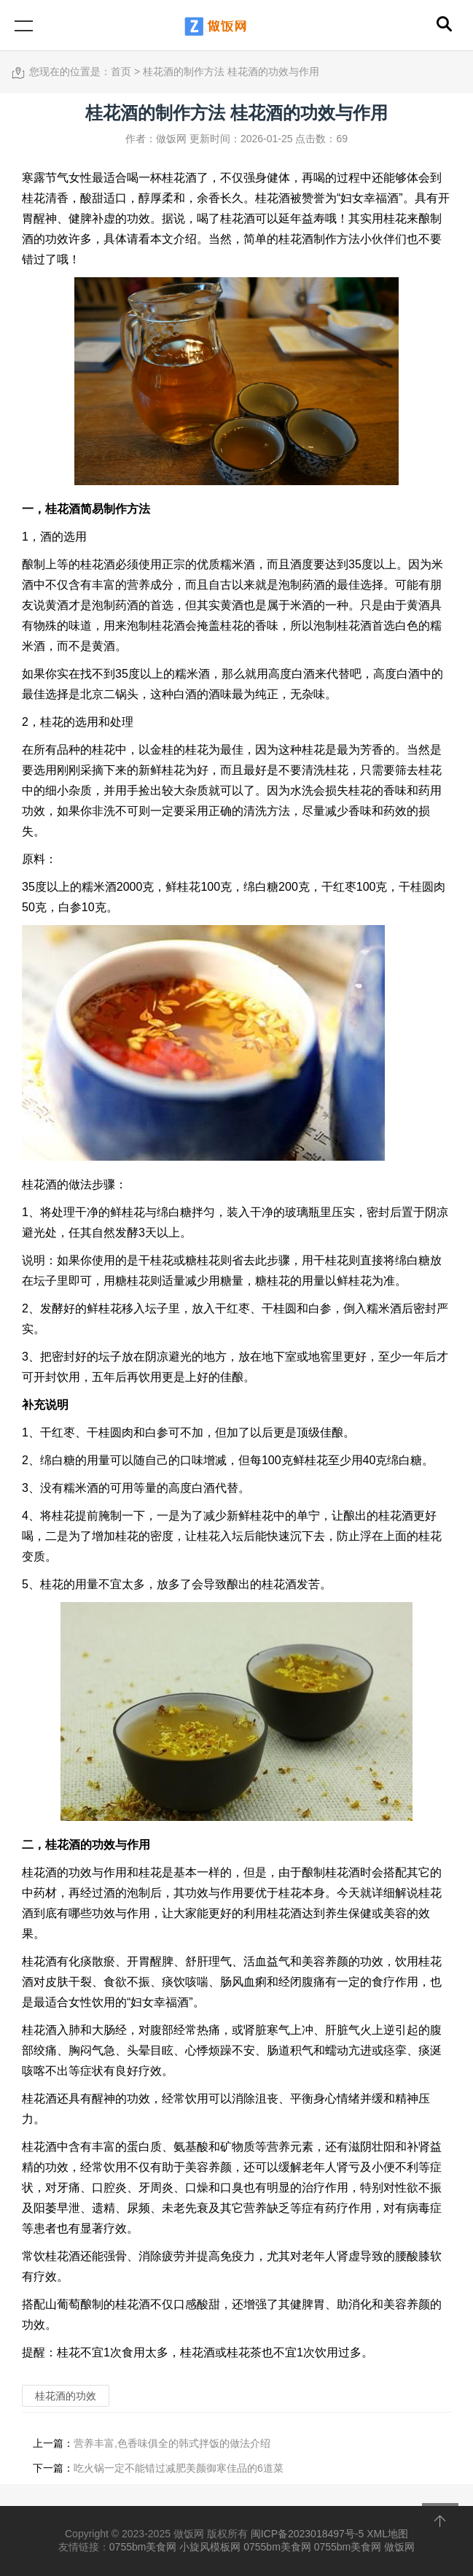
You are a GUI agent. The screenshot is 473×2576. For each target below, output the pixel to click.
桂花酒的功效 (80, 1844)
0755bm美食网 (143, 2547)
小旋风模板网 (210, 2547)
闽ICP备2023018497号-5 (307, 2534)
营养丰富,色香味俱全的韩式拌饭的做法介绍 (172, 2443)
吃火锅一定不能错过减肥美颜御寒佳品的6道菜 (179, 2468)
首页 (121, 71)
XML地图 (387, 2534)
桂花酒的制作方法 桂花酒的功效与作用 (231, 71)
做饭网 (399, 2547)
